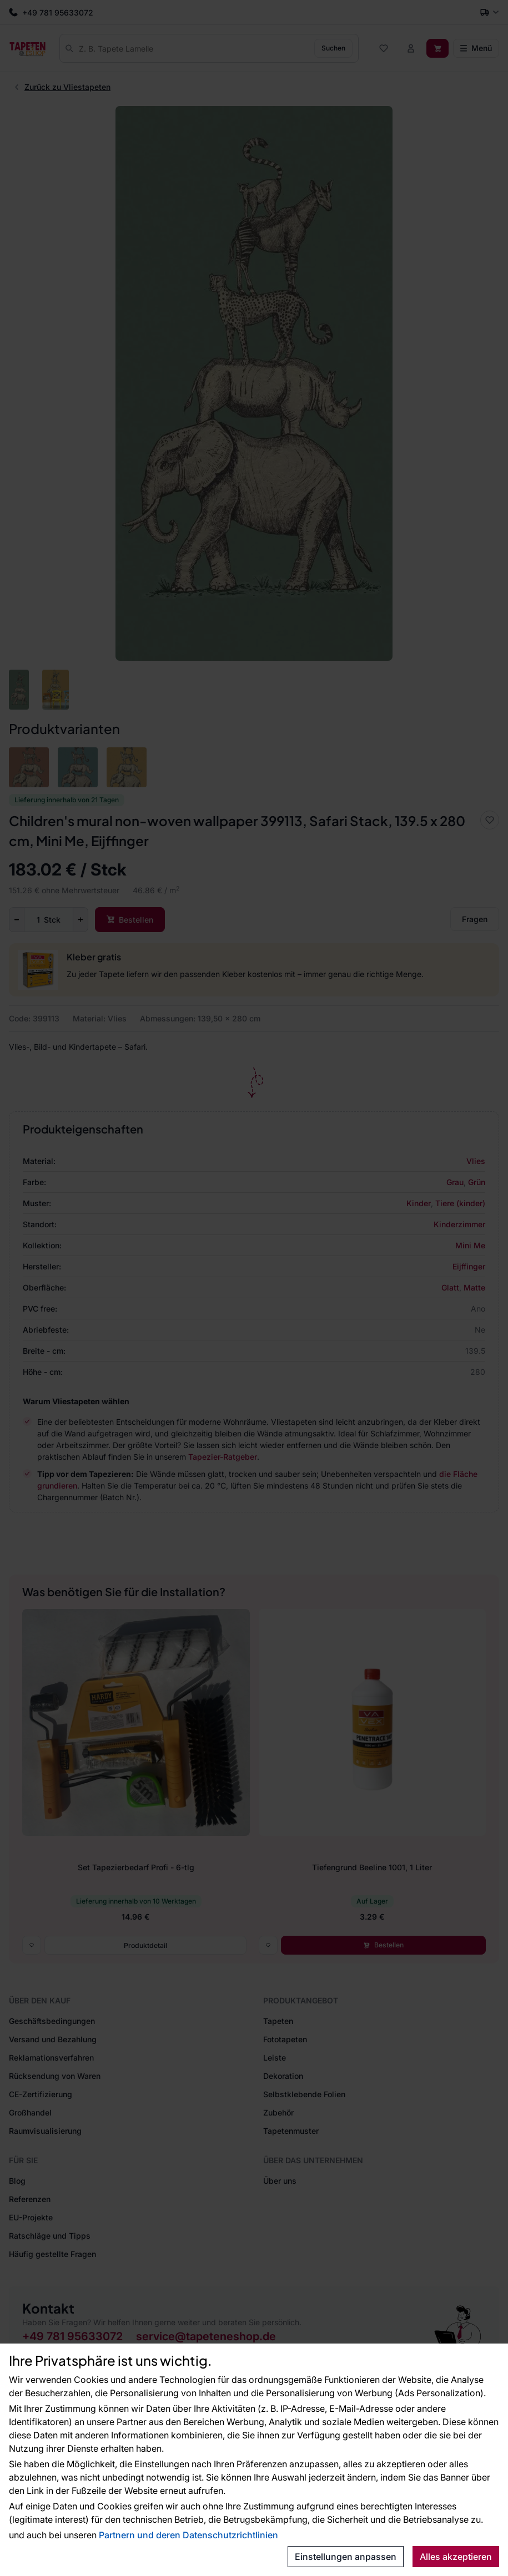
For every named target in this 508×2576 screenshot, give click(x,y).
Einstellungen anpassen (345, 2556)
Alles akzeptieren (456, 2556)
